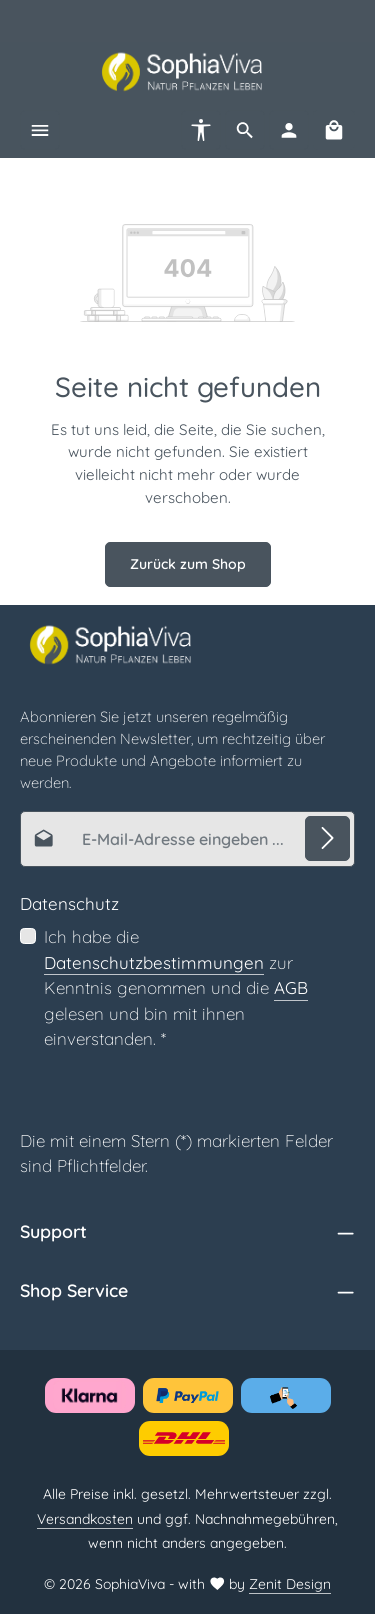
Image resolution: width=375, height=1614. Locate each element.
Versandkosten (85, 1519)
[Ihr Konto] (289, 130)
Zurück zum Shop (188, 564)
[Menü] (40, 130)
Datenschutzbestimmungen (154, 961)
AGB (291, 987)
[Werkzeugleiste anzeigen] (201, 130)
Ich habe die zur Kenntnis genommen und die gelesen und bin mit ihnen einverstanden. (176, 987)
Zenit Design (290, 1584)
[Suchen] (245, 130)
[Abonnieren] (327, 837)
